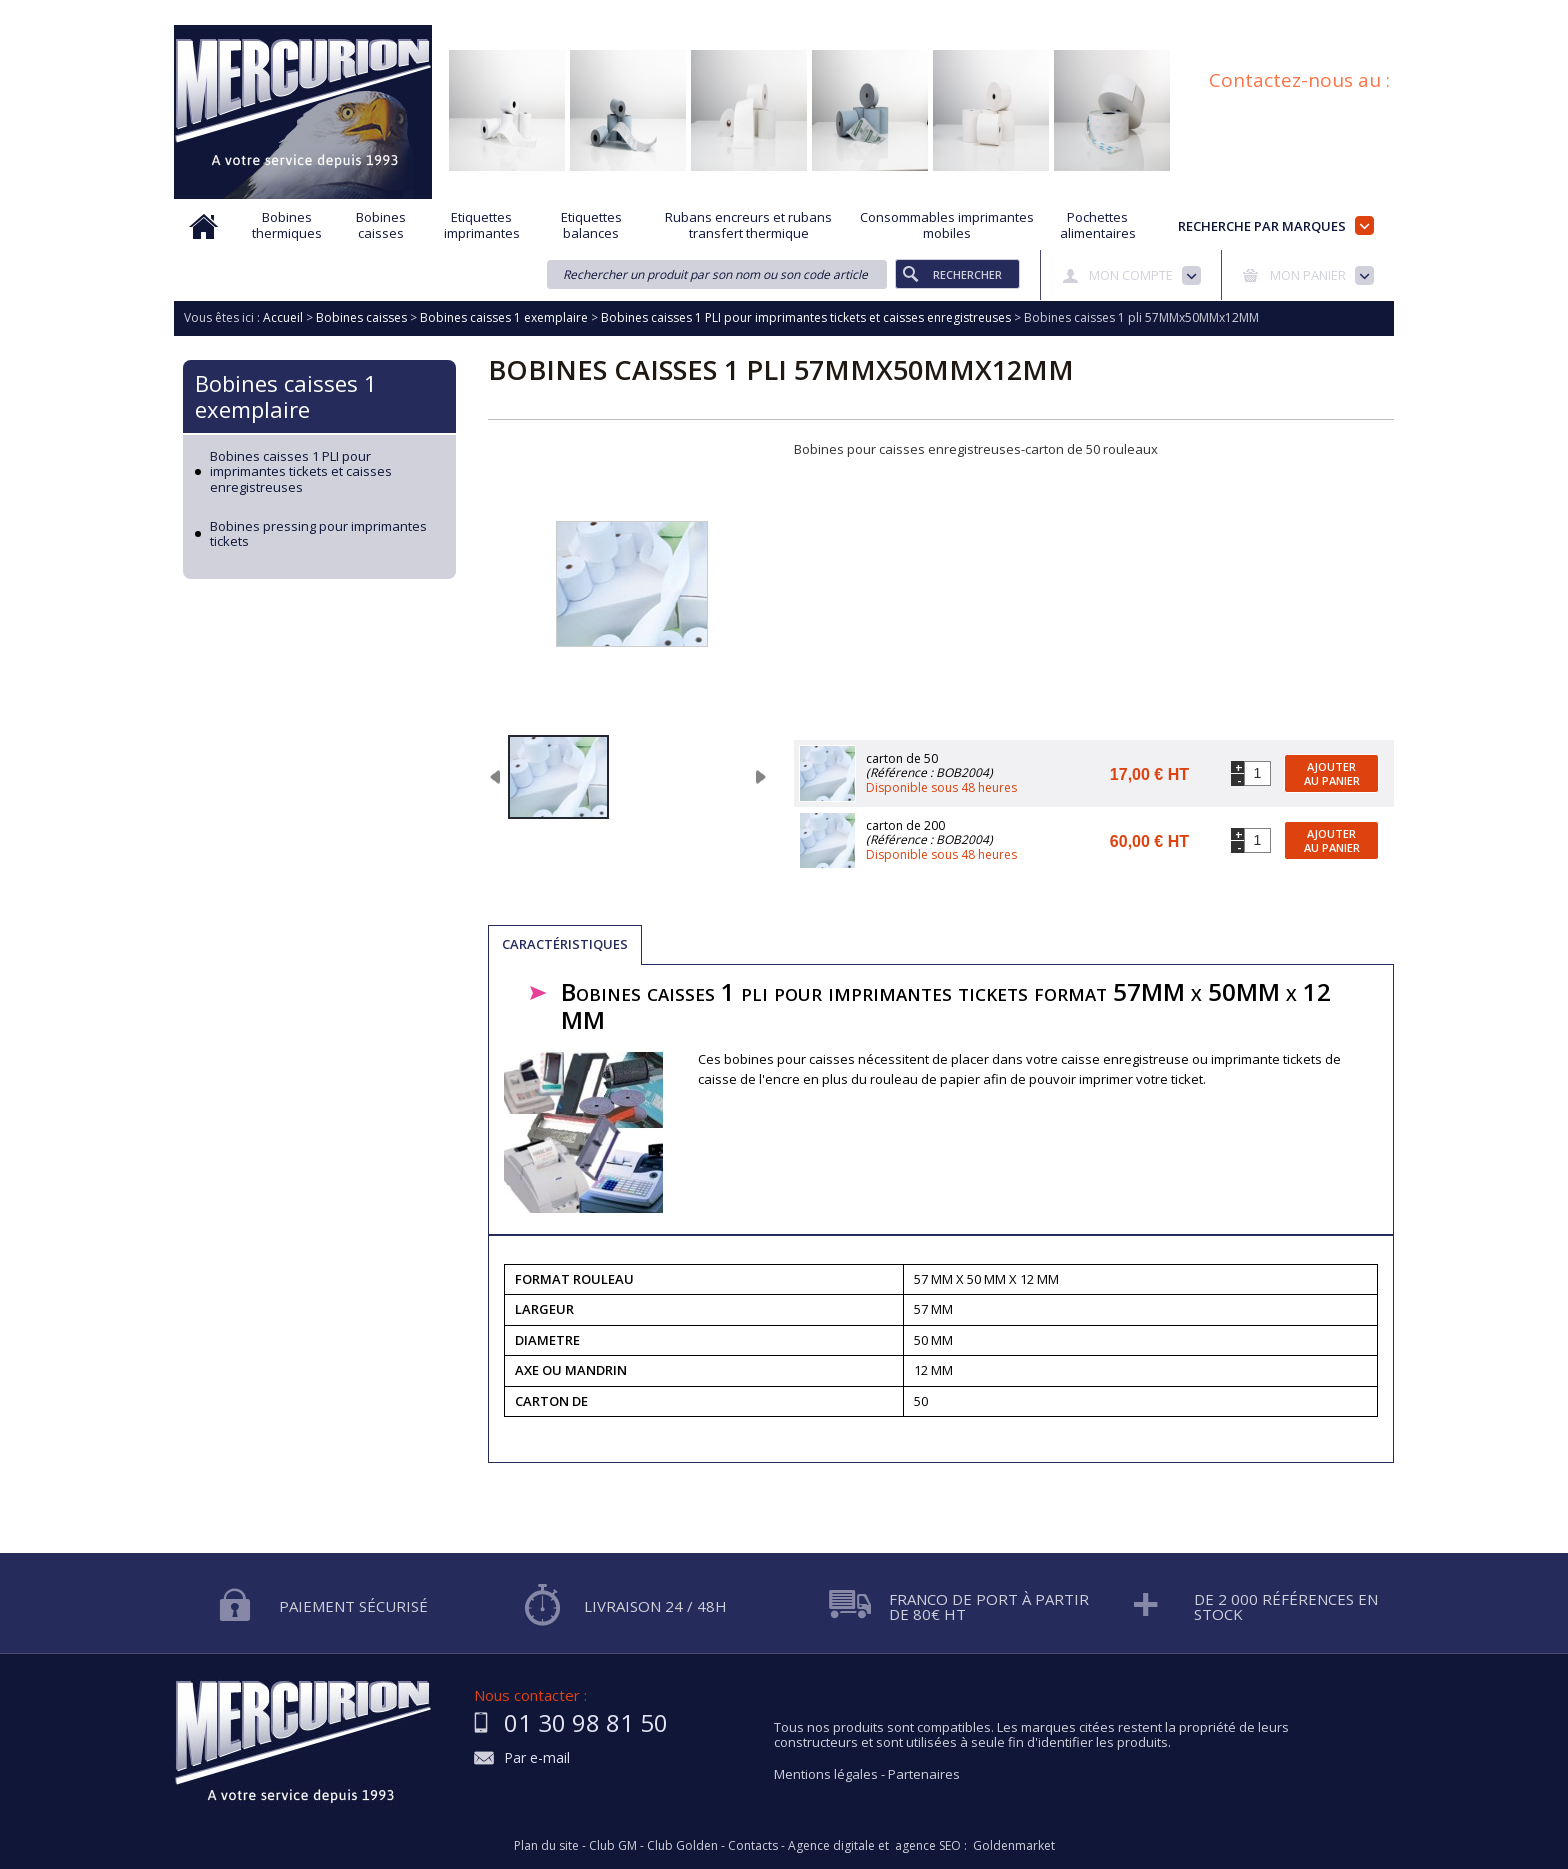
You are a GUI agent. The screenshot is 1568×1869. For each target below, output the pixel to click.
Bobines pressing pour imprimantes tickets (318, 534)
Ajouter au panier (1332, 773)
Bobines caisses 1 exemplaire (286, 396)
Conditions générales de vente (1158, 13)
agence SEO (928, 1846)
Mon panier (1308, 275)
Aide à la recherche (651, 13)
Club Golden (682, 1846)
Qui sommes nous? (514, 13)
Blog (1287, 13)
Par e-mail (537, 1758)
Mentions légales (826, 1774)
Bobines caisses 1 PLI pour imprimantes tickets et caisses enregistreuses (301, 472)
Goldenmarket (1014, 1846)
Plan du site (1361, 13)
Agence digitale (831, 1846)
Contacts (753, 1846)
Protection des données (975, 13)
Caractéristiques (565, 944)
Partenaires (924, 1774)
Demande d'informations (806, 13)
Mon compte (1131, 275)
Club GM (613, 1846)
